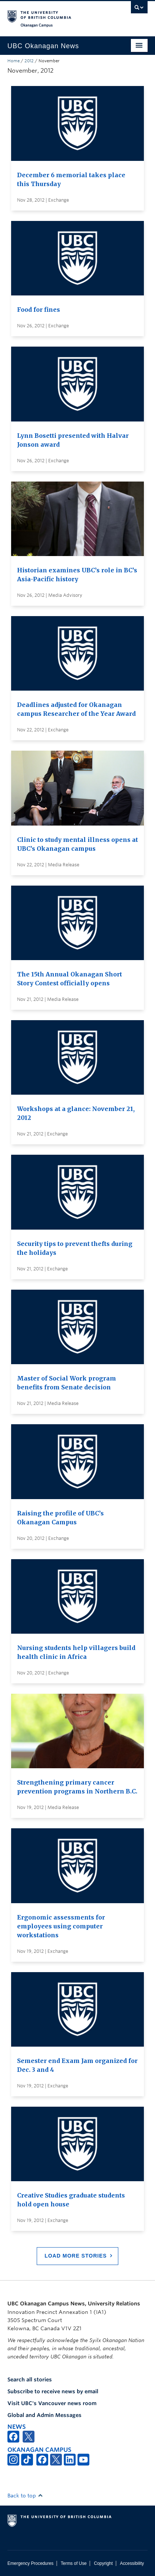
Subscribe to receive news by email (52, 2391)
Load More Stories (75, 2256)
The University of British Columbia (56, 15)
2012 (29, 60)
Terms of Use (74, 2563)
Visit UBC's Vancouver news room (51, 2403)
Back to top (25, 2496)
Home (13, 60)
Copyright (103, 2563)
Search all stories (29, 2379)
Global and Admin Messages (44, 2415)
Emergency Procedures (30, 2563)
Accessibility (132, 2563)
